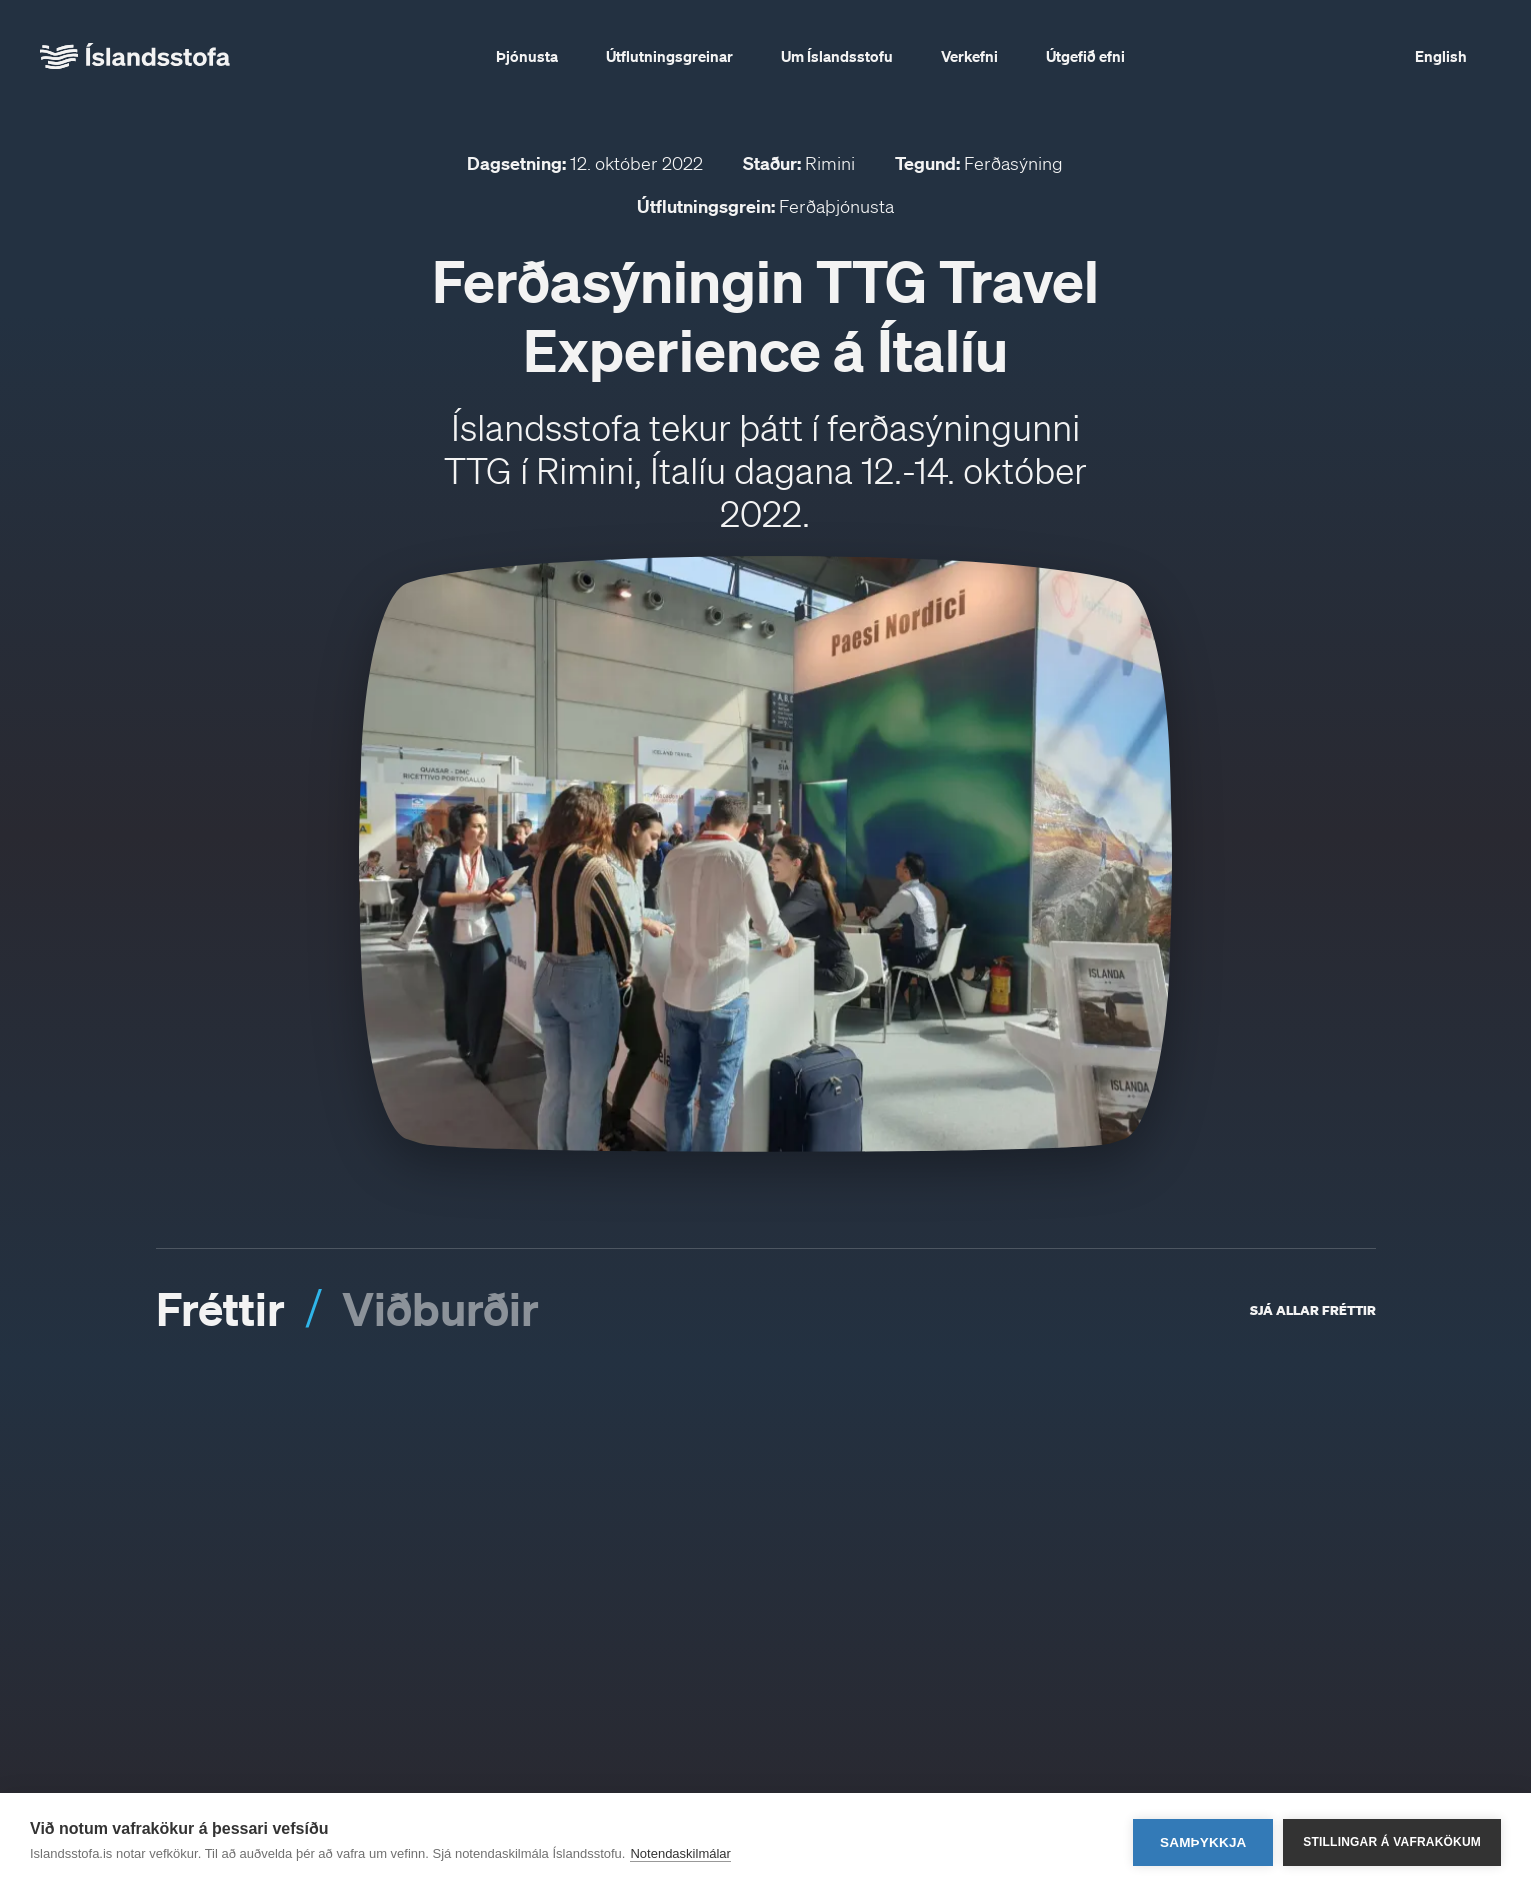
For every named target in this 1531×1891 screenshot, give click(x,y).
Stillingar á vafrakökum (1392, 1842)
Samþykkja (1203, 1842)
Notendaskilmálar (680, 1853)
